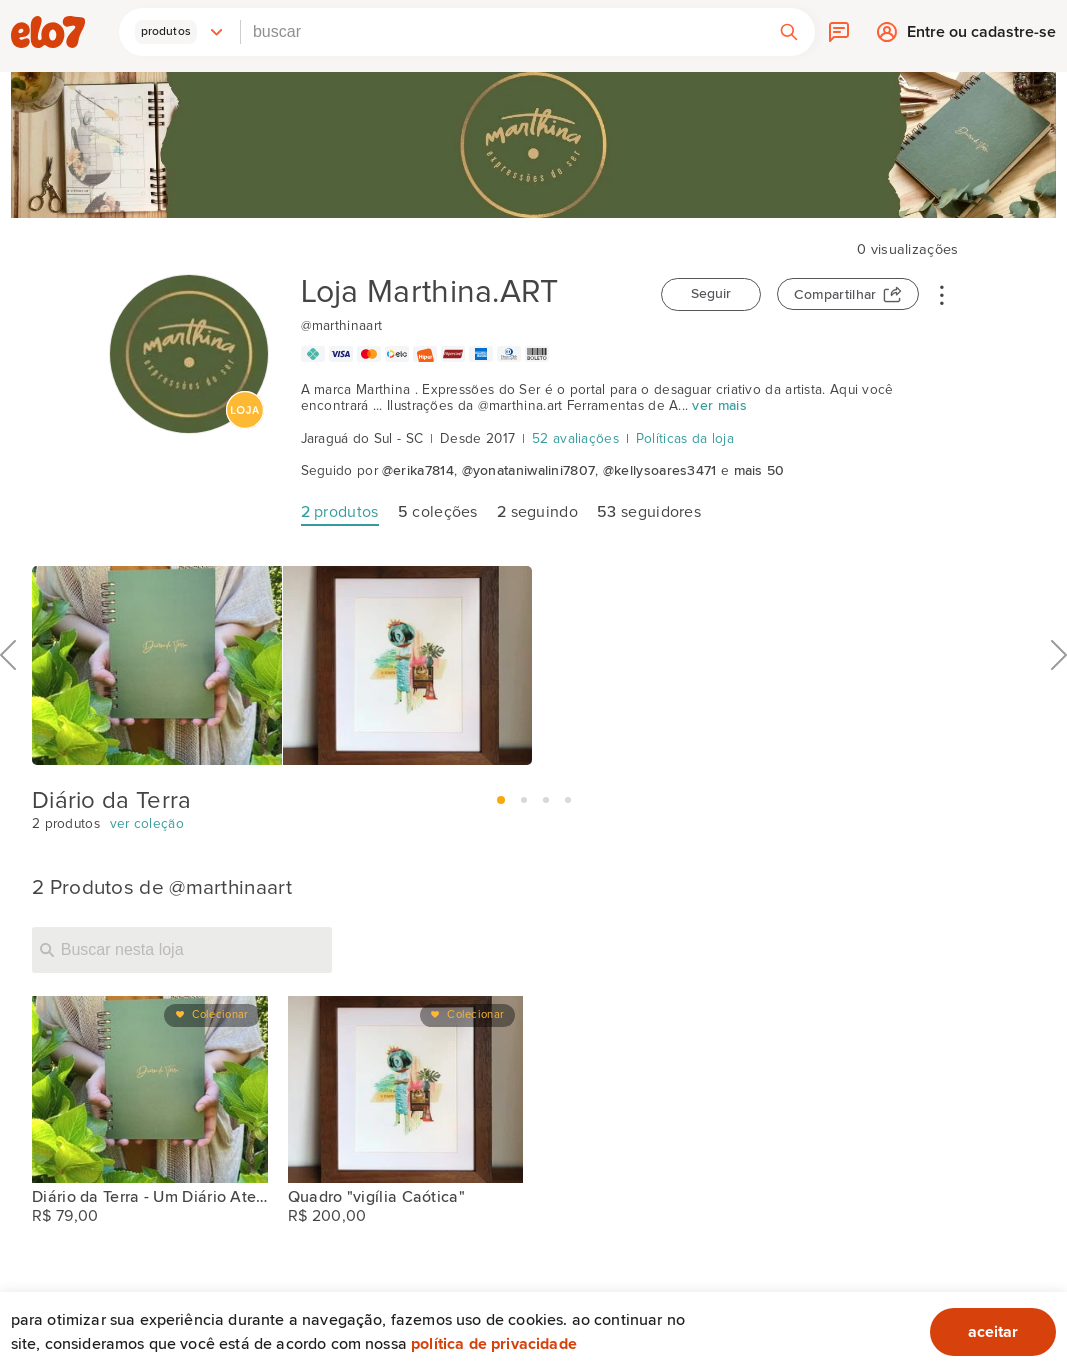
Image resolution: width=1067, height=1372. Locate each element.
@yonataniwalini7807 (529, 471)
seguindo (537, 512)
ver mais (719, 406)
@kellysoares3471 (660, 471)
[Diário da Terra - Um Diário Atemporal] (150, 1090)
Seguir (711, 294)
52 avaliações (575, 439)
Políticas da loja (685, 439)
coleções (438, 512)
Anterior (8, 699)
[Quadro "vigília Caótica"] (406, 1090)
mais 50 (759, 471)
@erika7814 (418, 471)
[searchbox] (502, 32)
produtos (340, 512)
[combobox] (502, 32)
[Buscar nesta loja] (182, 950)
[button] (180, 32)
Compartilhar (835, 295)
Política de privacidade (494, 1344)
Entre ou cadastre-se (981, 36)
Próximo (1059, 699)
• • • (942, 294)
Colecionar (220, 1014)
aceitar (993, 1332)
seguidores (649, 512)
